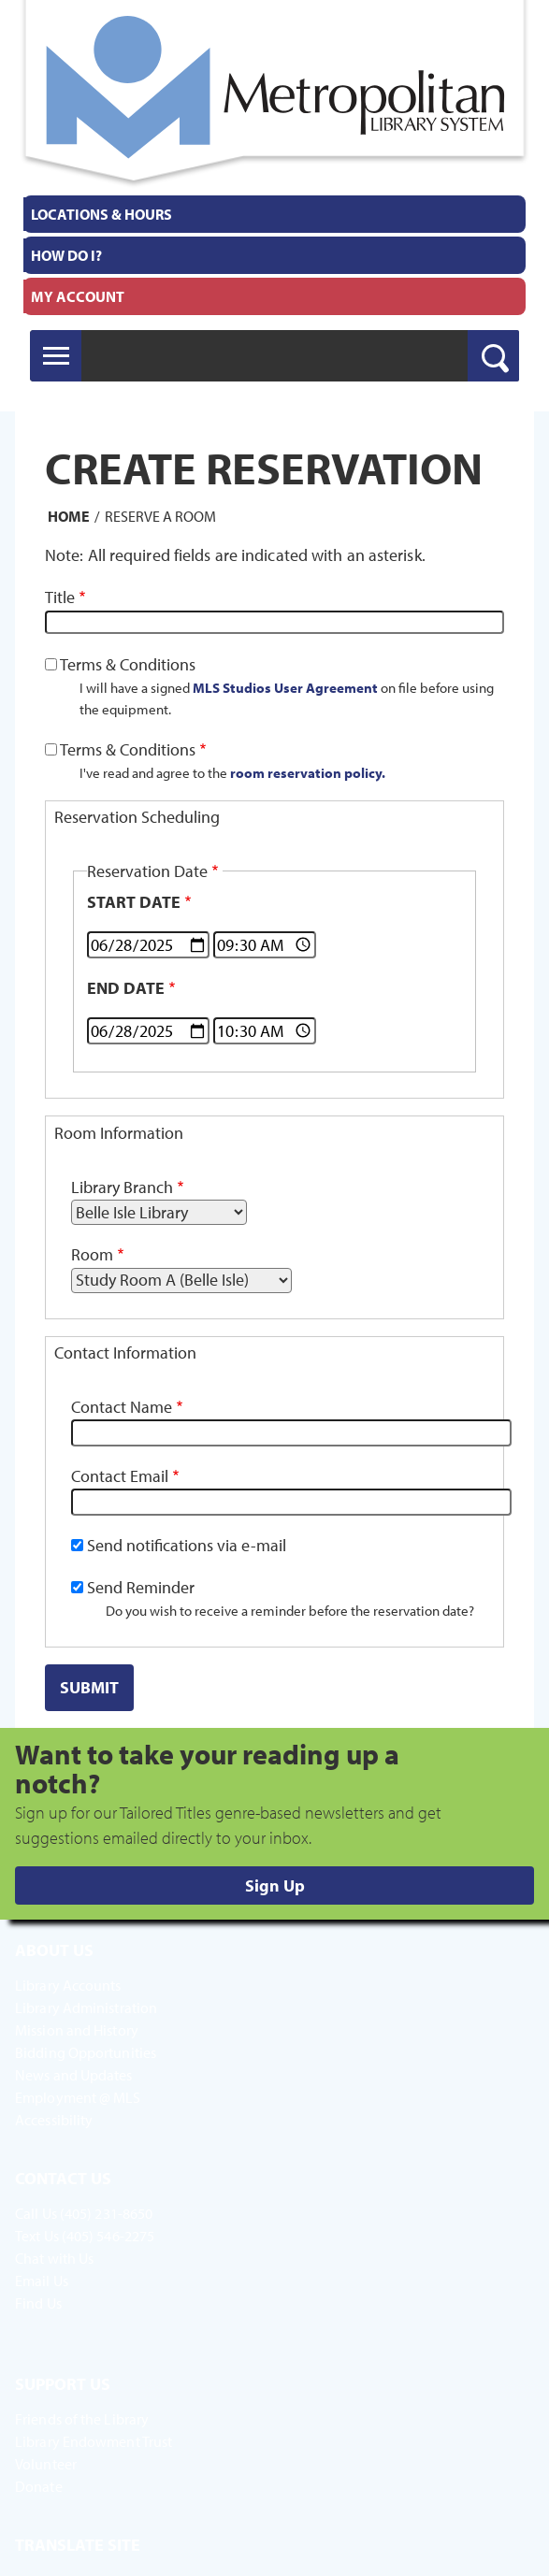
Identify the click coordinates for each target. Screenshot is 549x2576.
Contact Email (119, 1476)
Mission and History (76, 2030)
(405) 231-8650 (106, 2213)
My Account (77, 296)
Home (69, 516)
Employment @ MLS (78, 2097)
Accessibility (54, 2119)
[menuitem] (274, 214)
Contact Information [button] (125, 1352)
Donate (39, 2486)
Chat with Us (54, 2258)
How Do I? (66, 255)
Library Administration (86, 2007)
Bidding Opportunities (85, 2052)
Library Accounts (68, 1985)
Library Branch (122, 1187)
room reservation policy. (307, 772)
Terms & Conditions (127, 664)
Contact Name (121, 1407)
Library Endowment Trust (93, 2441)
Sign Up (275, 1885)
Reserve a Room (160, 516)
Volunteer (46, 2463)
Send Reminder (141, 1587)
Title (60, 597)
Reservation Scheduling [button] (137, 816)
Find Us (38, 2303)
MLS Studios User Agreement (285, 687)
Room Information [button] (118, 1133)
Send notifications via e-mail (186, 1545)
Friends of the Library (82, 2419)
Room (92, 1254)
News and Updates (74, 2074)
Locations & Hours (101, 214)
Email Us (41, 2280)
